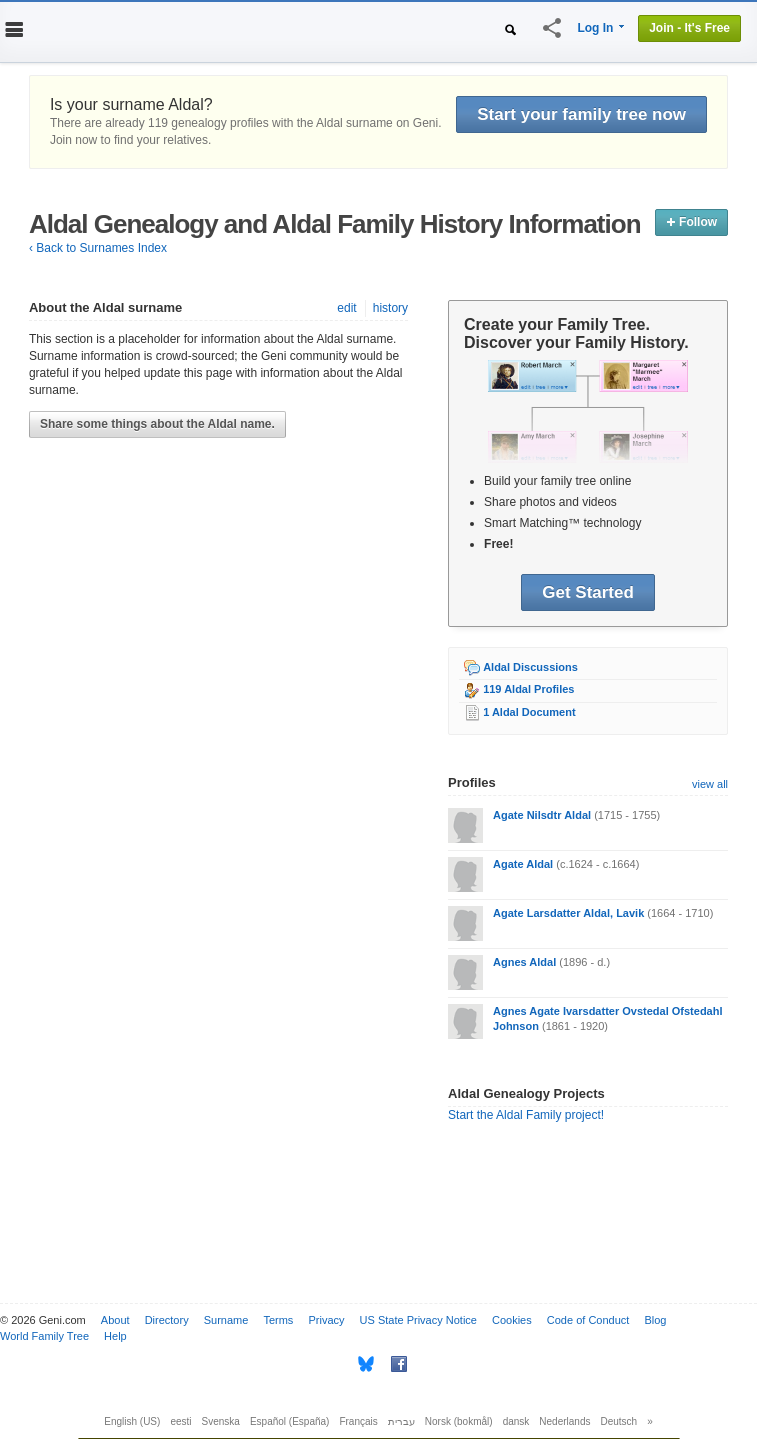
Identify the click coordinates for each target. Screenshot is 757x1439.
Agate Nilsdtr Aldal (542, 815)
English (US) (132, 1421)
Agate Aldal (523, 864)
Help (115, 1336)
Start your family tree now (581, 114)
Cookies (512, 1320)
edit (346, 308)
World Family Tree (44, 1336)
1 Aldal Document (529, 712)
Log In (595, 28)
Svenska (221, 1421)
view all (710, 784)
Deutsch (619, 1421)
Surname (226, 1320)
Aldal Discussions (530, 667)
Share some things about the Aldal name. (157, 424)
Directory (167, 1320)
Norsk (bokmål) (459, 1421)
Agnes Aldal (524, 962)
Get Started (588, 592)
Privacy (326, 1320)
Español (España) (290, 1421)
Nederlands (564, 1421)
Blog (655, 1320)
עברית (401, 1421)
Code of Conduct (588, 1320)
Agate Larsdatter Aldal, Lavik (568, 913)
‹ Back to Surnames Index (98, 248)
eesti (180, 1421)
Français (358, 1421)
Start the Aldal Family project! (526, 1115)
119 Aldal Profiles (528, 689)
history (390, 308)
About (115, 1320)
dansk (516, 1421)
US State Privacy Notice (418, 1320)
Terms (278, 1320)
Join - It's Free (689, 28)
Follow (691, 222)
